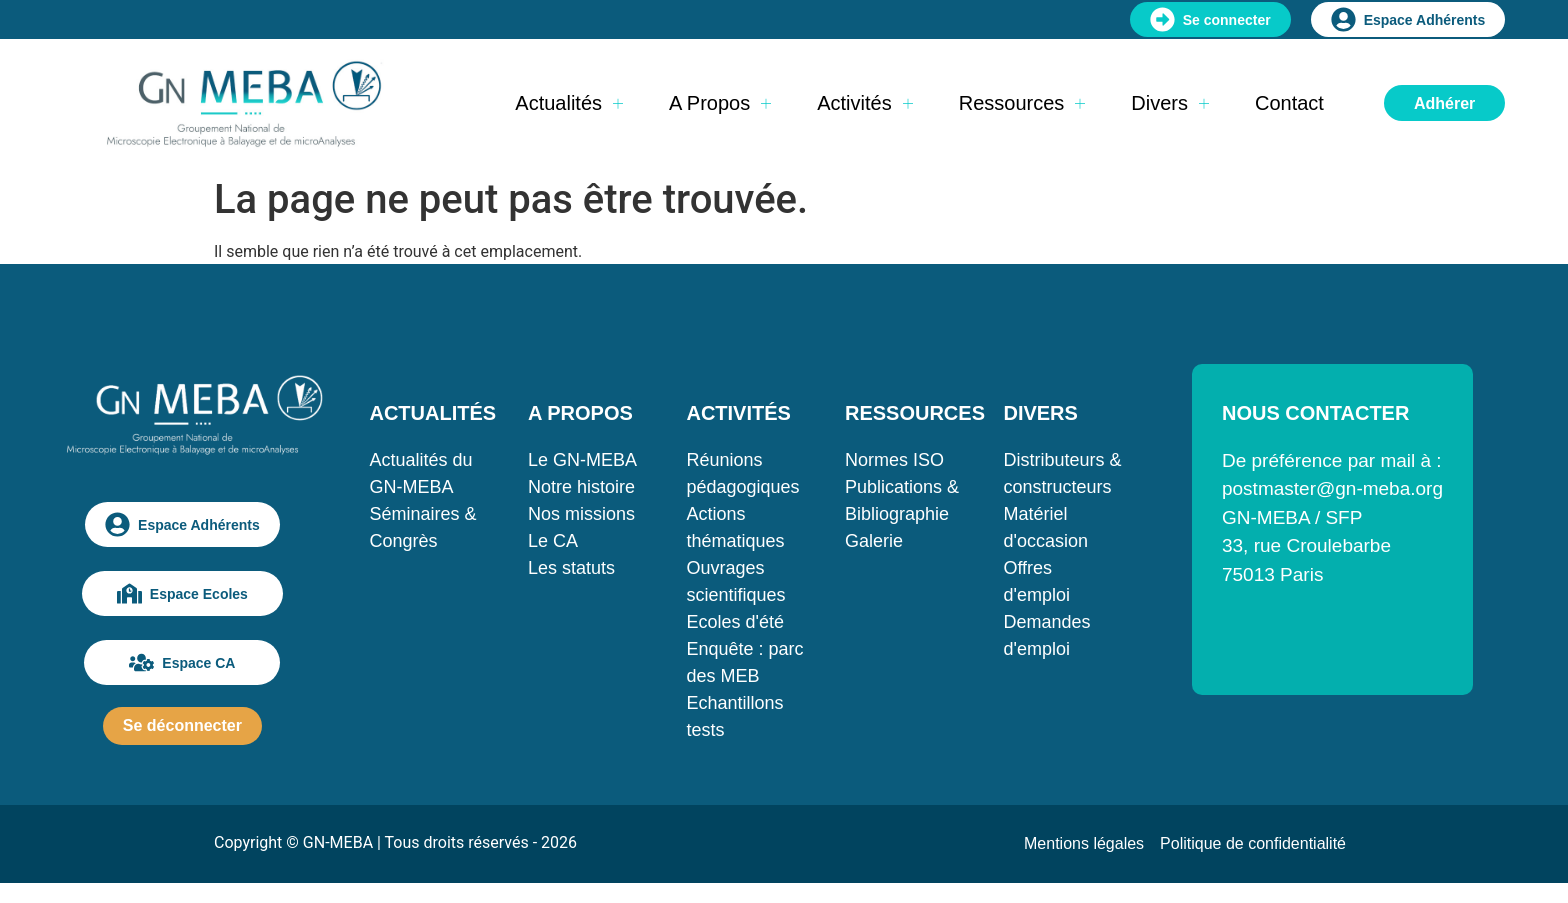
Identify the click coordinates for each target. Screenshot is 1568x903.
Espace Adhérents (1408, 19)
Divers (1170, 103)
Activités (864, 103)
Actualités (569, 103)
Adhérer (1444, 103)
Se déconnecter (182, 725)
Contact (1289, 103)
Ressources (1022, 103)
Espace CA (182, 662)
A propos (720, 103)
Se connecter (1210, 19)
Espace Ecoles (182, 593)
